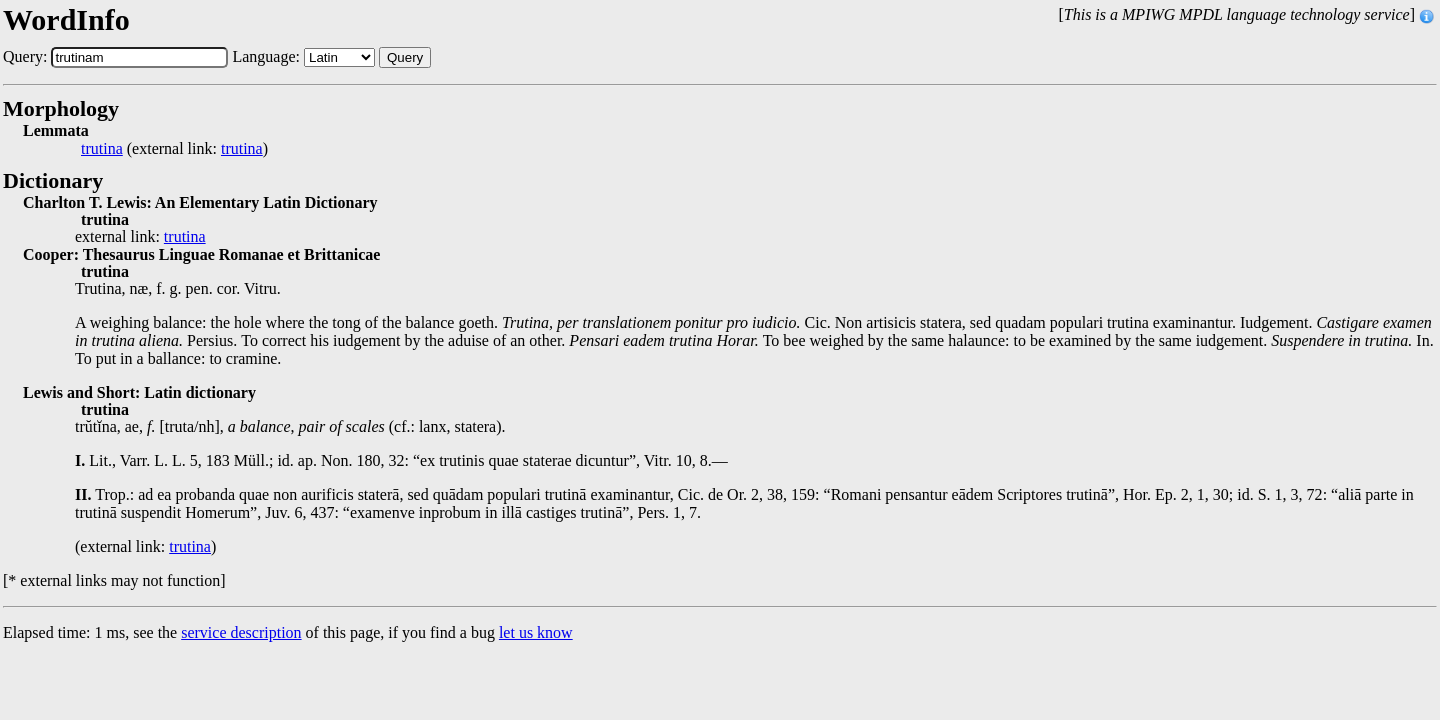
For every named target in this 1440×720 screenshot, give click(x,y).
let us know (536, 632)
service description (241, 632)
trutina (102, 149)
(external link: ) (174, 149)
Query (405, 57)
